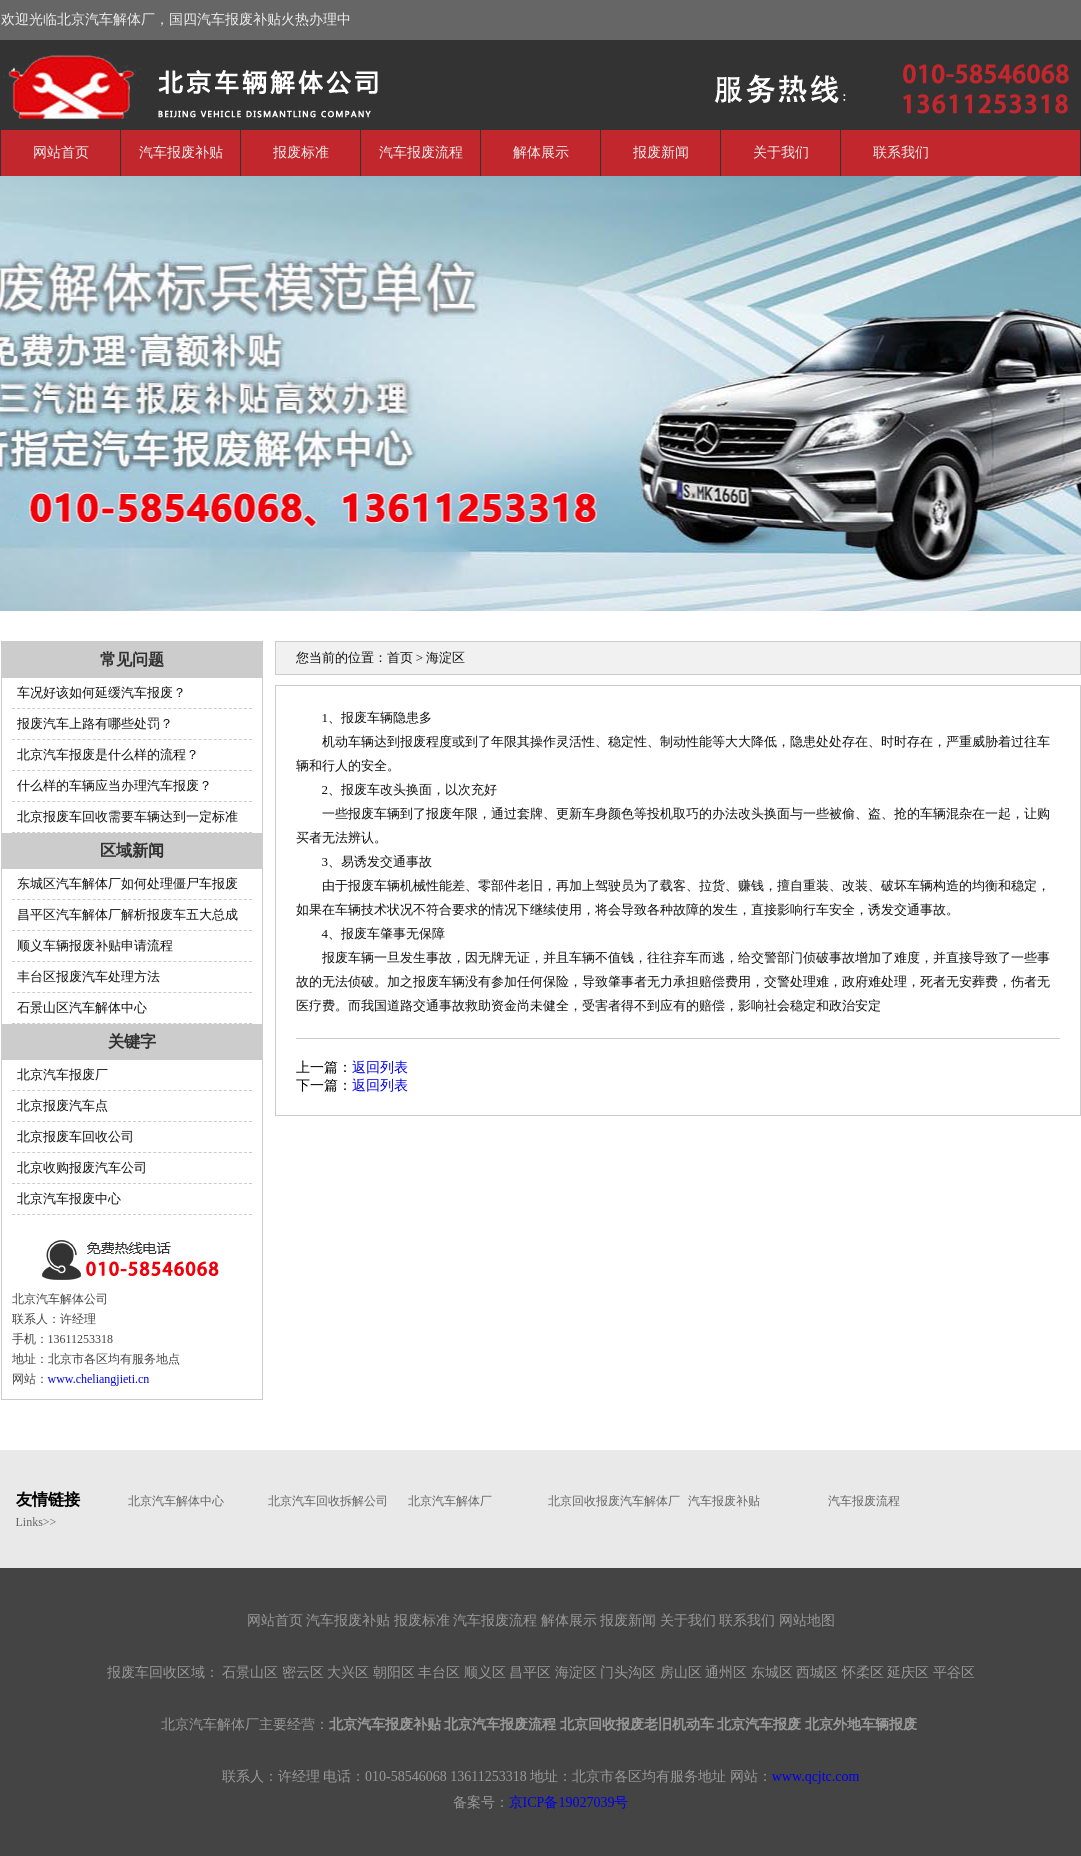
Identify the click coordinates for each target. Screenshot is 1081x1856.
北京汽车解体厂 (151, 83)
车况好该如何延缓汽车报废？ (101, 692)
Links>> (36, 1522)
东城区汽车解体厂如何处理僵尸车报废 (127, 883)
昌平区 (530, 1672)
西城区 (817, 1672)
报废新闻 (661, 152)
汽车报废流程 (421, 152)
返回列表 (380, 1067)
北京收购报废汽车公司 (82, 1167)
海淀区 (576, 1672)
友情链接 (48, 1499)
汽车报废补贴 (181, 152)
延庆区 (908, 1672)
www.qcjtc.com (816, 1776)
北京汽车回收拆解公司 (328, 1501)
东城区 (772, 1672)
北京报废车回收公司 (75, 1136)
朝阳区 (394, 1672)
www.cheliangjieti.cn (99, 1379)
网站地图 (807, 1620)
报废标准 (301, 152)
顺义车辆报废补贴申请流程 (95, 945)
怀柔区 (863, 1672)
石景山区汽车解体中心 (82, 1007)
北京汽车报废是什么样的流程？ (108, 754)
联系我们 (901, 152)
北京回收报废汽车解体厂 (608, 1501)
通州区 (726, 1672)
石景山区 (250, 1672)
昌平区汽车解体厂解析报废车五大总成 (127, 914)
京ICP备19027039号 (569, 1802)
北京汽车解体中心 (176, 1501)
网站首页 (61, 152)
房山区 (681, 1672)
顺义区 (485, 1672)
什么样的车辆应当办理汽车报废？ (114, 785)
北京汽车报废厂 (62, 1074)
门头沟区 (628, 1672)
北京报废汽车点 (62, 1105)
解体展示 (541, 152)
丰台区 (439, 1672)
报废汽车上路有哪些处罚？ (95, 723)
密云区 (303, 1672)
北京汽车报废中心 (69, 1198)
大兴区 (348, 1672)
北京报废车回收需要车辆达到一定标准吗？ (125, 820)
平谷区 (954, 1672)
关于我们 (781, 152)
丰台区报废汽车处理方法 (88, 976)
